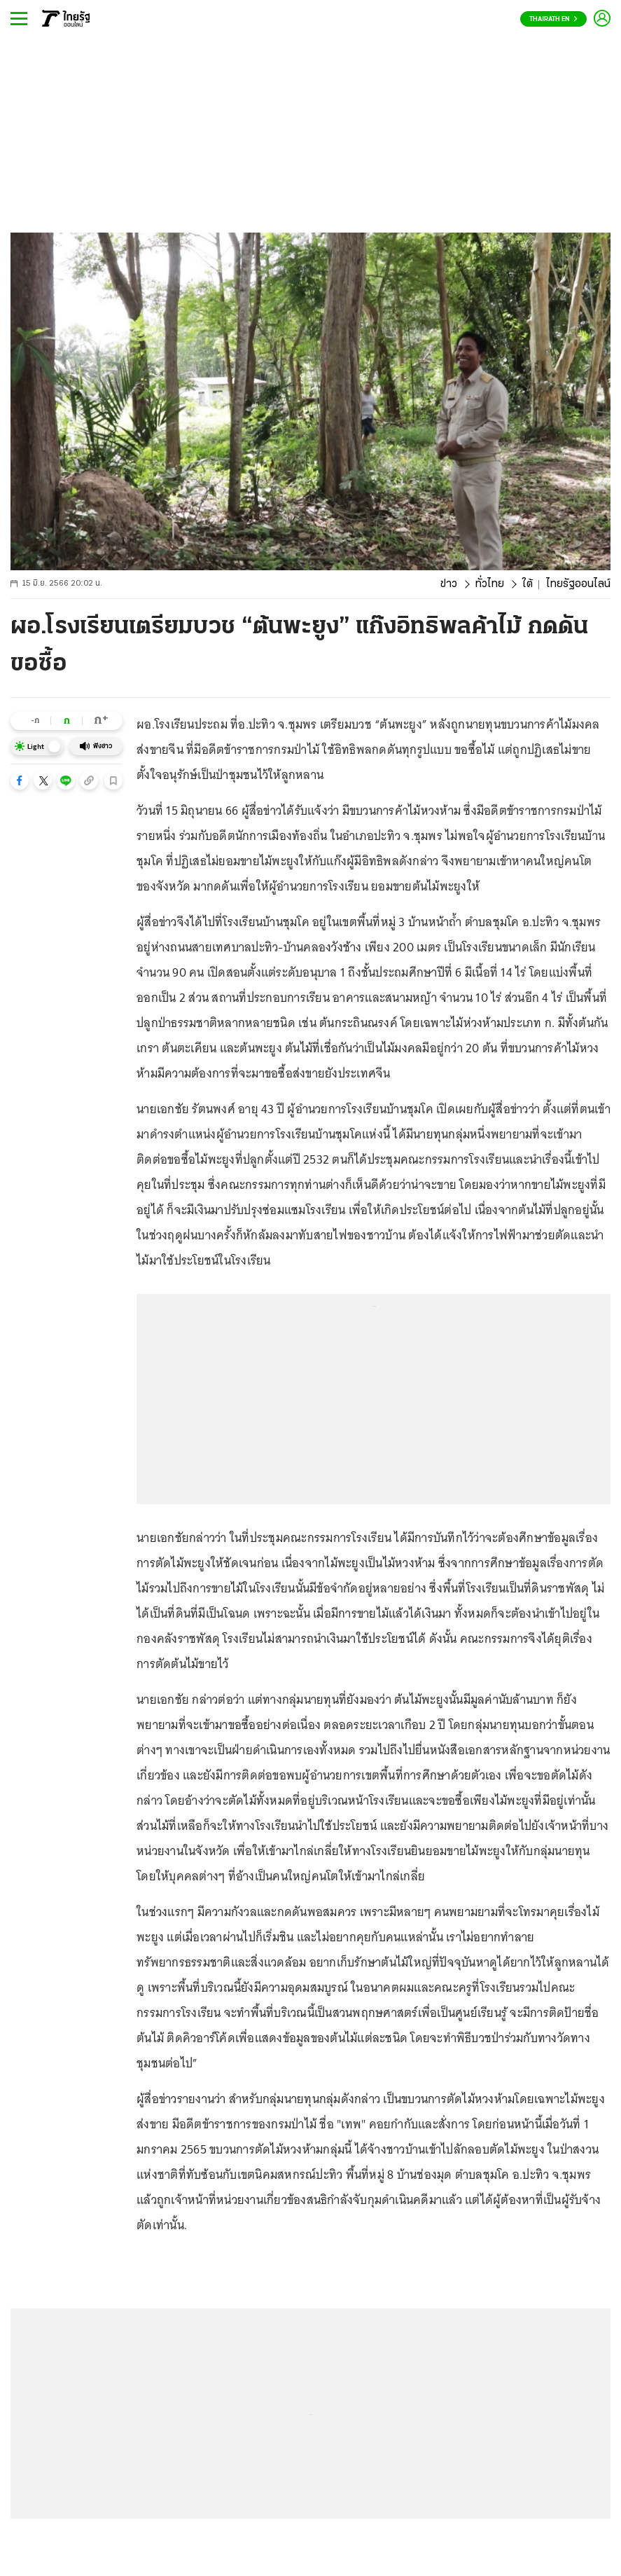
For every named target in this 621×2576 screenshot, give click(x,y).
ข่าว (448, 584)
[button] (20, 780)
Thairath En (553, 19)
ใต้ (527, 584)
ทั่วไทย (489, 584)
